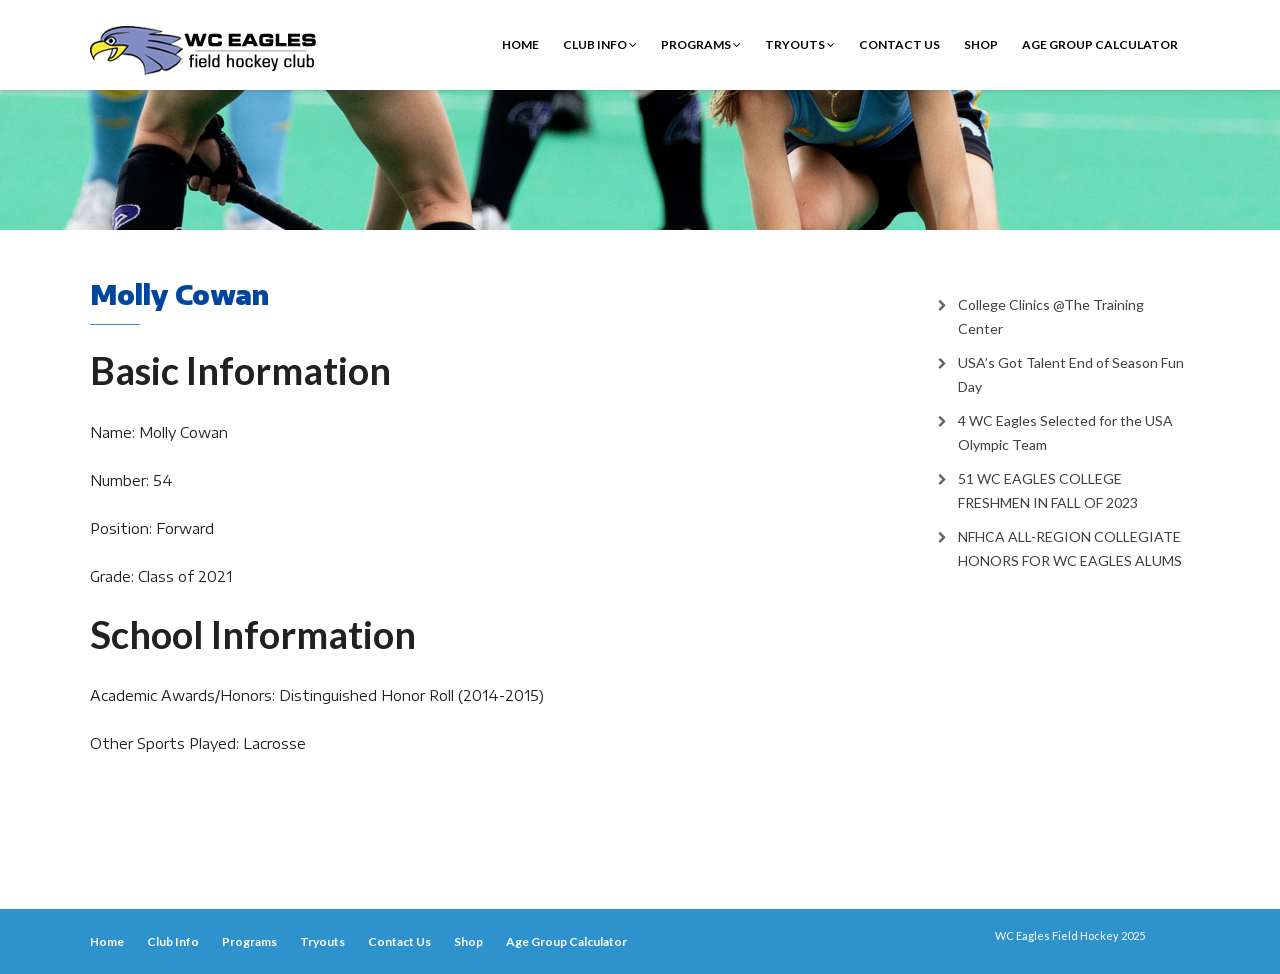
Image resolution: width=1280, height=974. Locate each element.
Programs (701, 44)
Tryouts (800, 44)
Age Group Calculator (1100, 44)
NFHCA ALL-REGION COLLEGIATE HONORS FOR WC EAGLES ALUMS (1070, 548)
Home (520, 44)
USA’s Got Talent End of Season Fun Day (1071, 374)
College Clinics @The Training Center (1051, 316)
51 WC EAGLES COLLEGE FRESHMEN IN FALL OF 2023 (1048, 490)
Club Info (600, 44)
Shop (981, 44)
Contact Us (899, 44)
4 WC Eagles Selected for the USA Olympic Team (1065, 432)
